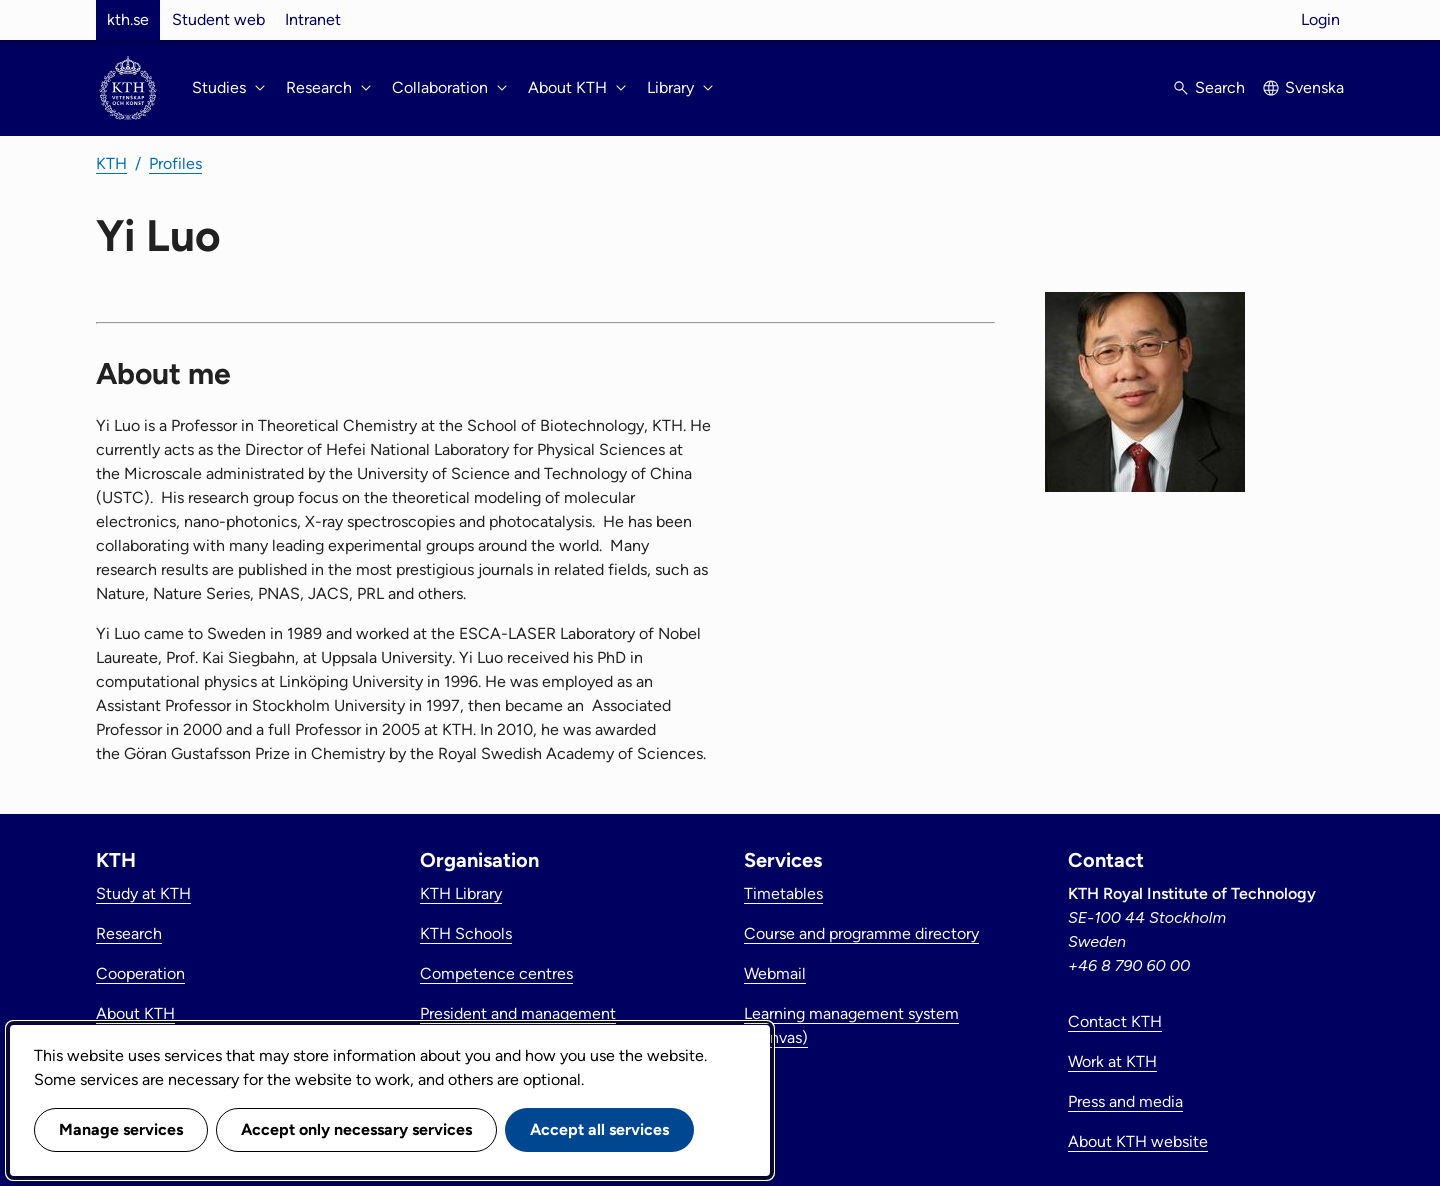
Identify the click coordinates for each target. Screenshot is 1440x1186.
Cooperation (140, 973)
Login (1320, 19)
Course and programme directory (861, 933)
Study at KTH (143, 893)
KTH (111, 163)
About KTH (135, 1013)
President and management (518, 1013)
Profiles (175, 163)
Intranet (313, 19)
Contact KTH (1115, 1021)
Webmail (775, 973)
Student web (218, 19)
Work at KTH (1112, 1061)
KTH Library (461, 893)
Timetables (783, 893)
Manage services (121, 1129)
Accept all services (599, 1129)
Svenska (1314, 87)
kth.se (128, 19)
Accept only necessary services (356, 1129)
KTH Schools (466, 933)
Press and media (1125, 1101)
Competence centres (496, 973)
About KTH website (1138, 1141)
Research (129, 933)
